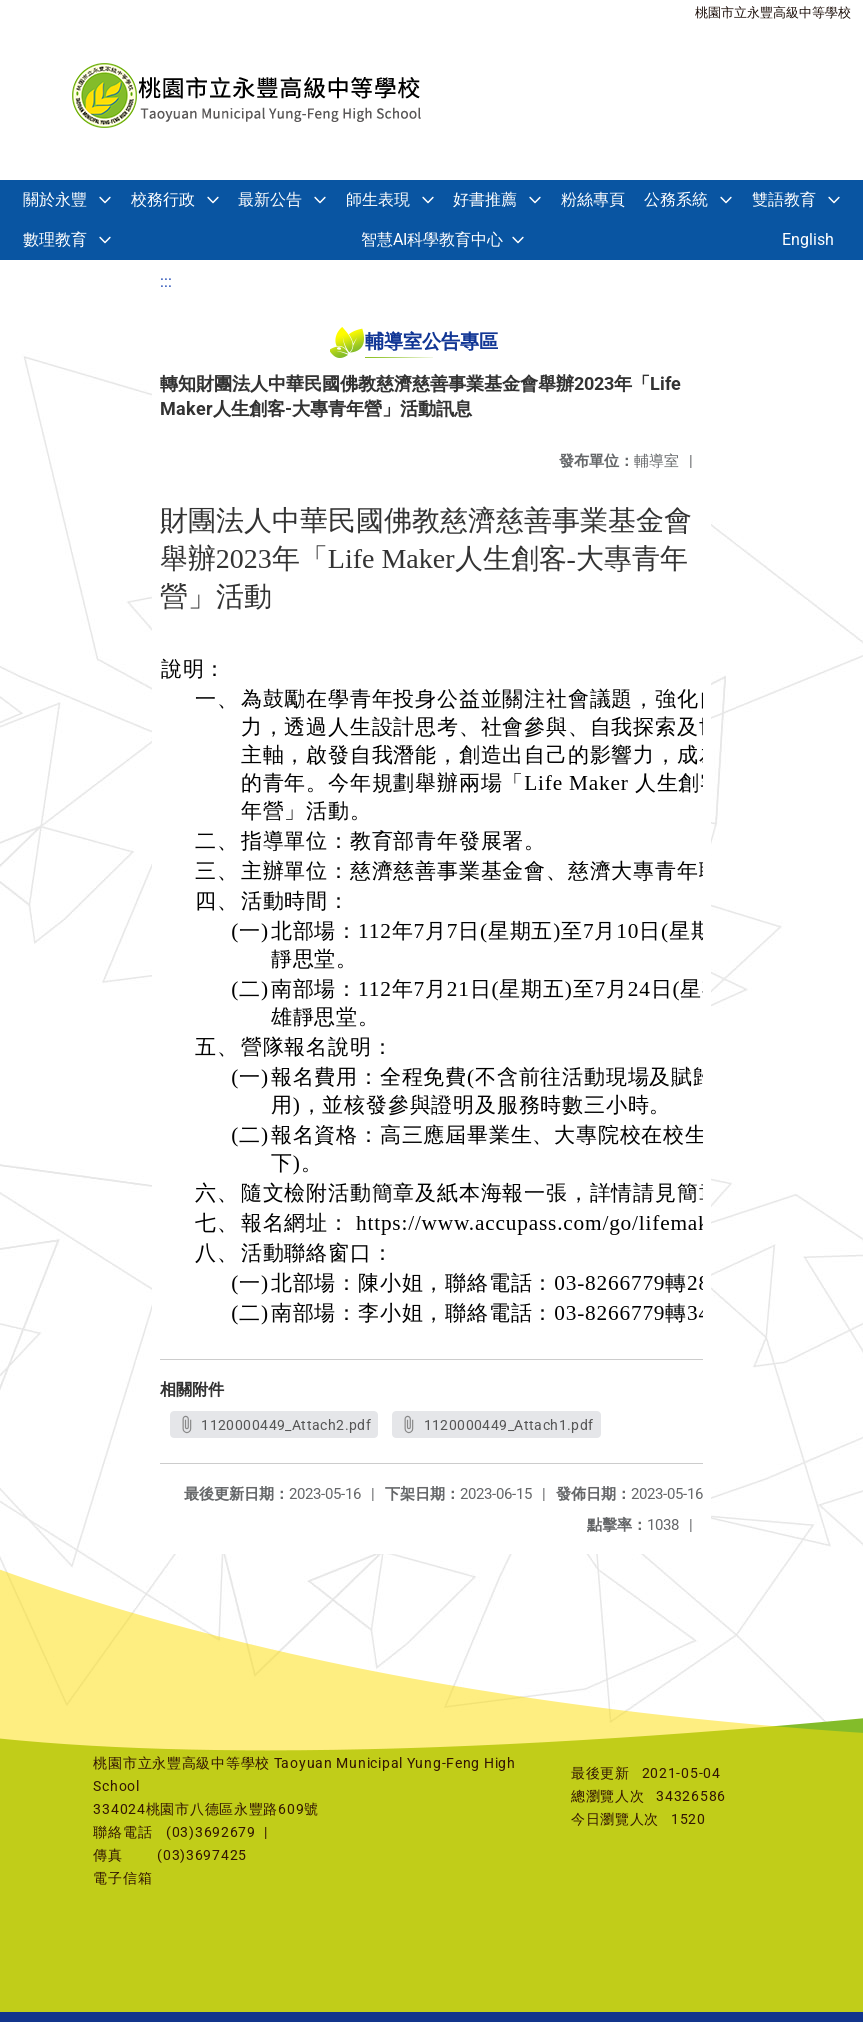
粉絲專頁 (593, 199)
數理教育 (55, 239)
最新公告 (270, 199)
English (808, 239)
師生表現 (378, 199)
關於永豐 (55, 199)
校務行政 (163, 199)
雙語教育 (784, 199)
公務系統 (676, 199)
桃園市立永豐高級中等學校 (773, 12)
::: (166, 281)
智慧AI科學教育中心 (432, 239)
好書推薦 (485, 199)
